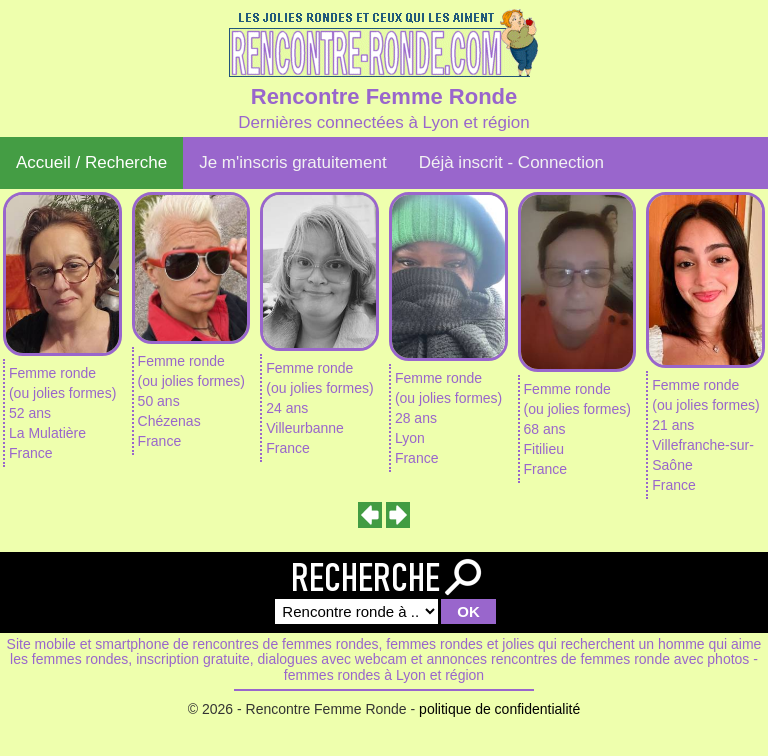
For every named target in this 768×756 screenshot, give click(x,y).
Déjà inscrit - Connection (511, 162)
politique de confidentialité (499, 709)
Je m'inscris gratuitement (292, 162)
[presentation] (371, 515)
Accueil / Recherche (91, 162)
